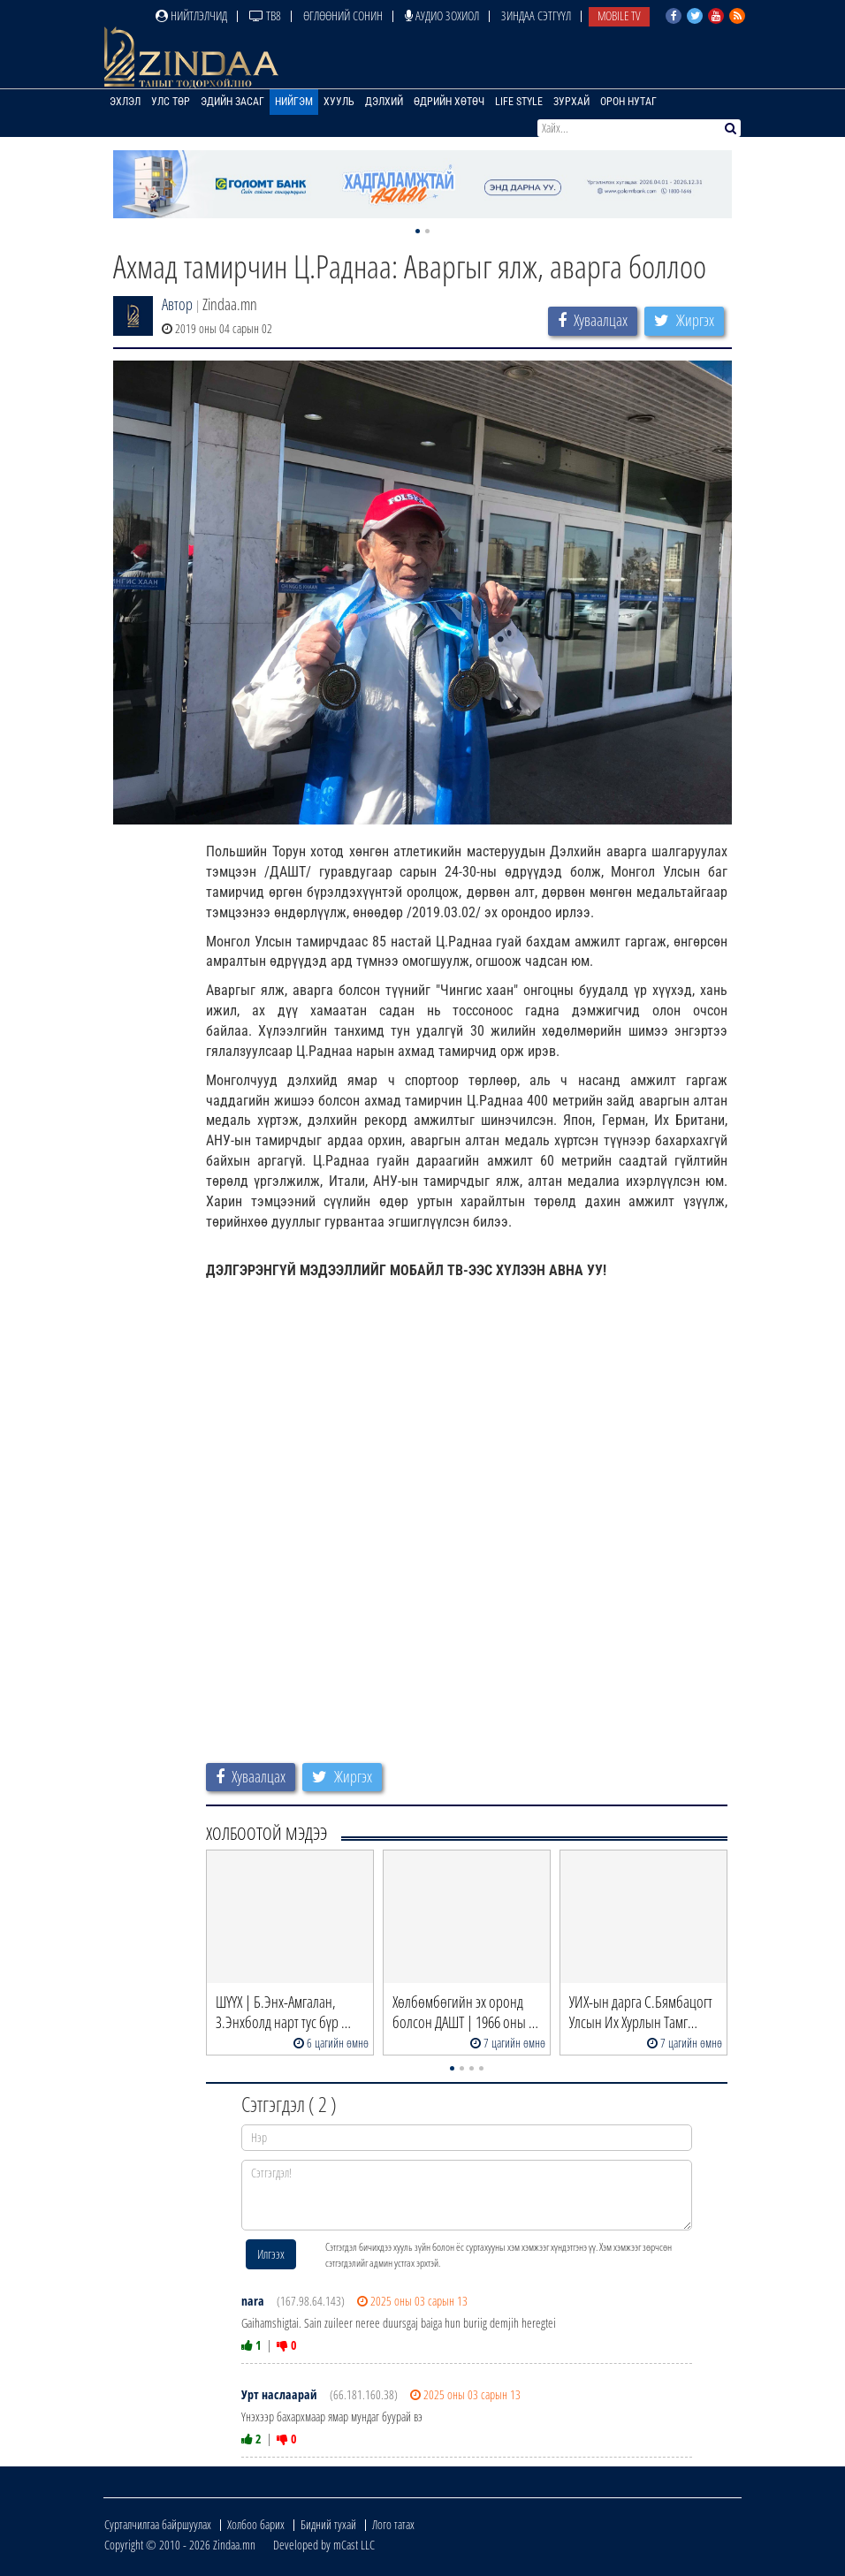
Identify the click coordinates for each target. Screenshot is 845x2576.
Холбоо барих (256, 2524)
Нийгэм (294, 101)
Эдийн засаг (232, 101)
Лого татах (393, 2524)
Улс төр (170, 101)
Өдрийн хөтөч (449, 101)
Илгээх (271, 2253)
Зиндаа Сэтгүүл (536, 15)
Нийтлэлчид (191, 15)
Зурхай (571, 101)
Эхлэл (125, 101)
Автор (177, 304)
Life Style (519, 101)
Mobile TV (619, 15)
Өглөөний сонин (343, 15)
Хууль (339, 101)
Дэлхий (384, 101)
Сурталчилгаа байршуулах (157, 2524)
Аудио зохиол (442, 15)
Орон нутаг (628, 101)
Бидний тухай (328, 2524)
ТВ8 (265, 15)
